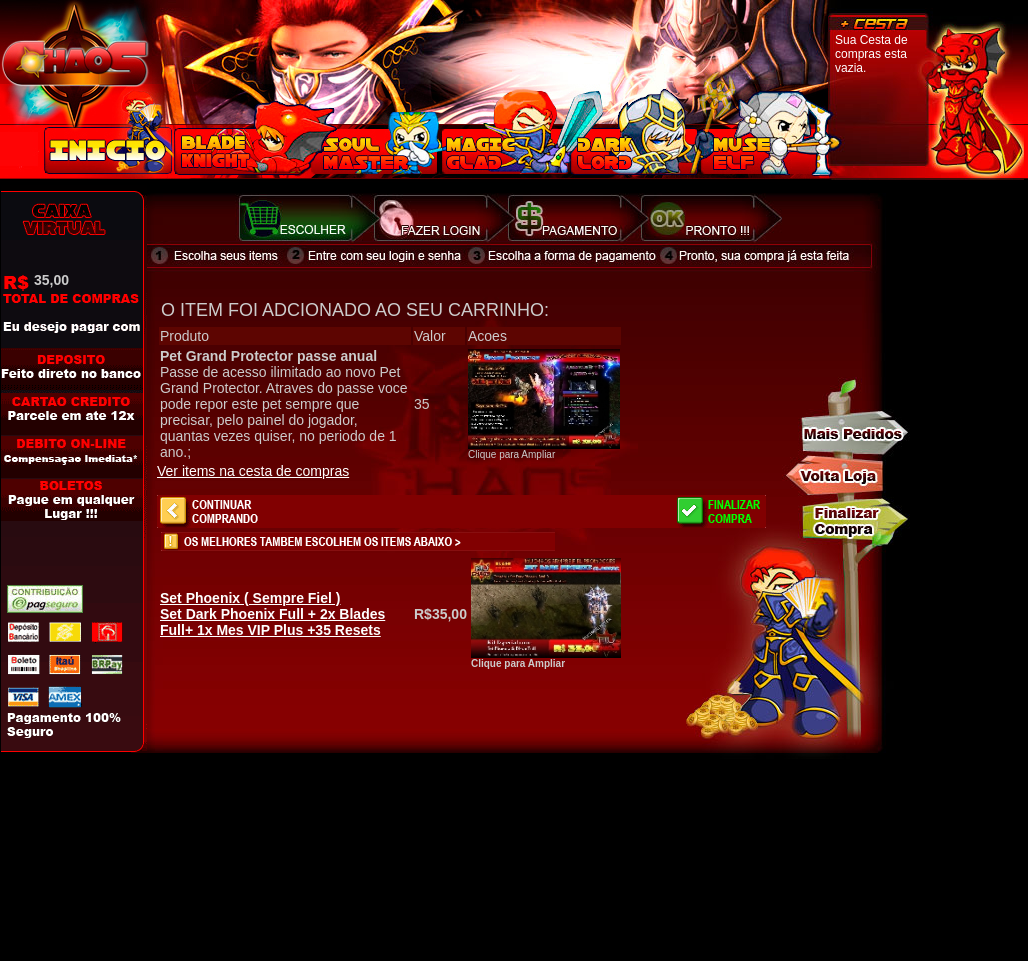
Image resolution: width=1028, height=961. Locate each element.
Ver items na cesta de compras (253, 471)
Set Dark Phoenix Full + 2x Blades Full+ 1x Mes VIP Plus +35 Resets (272, 614)
